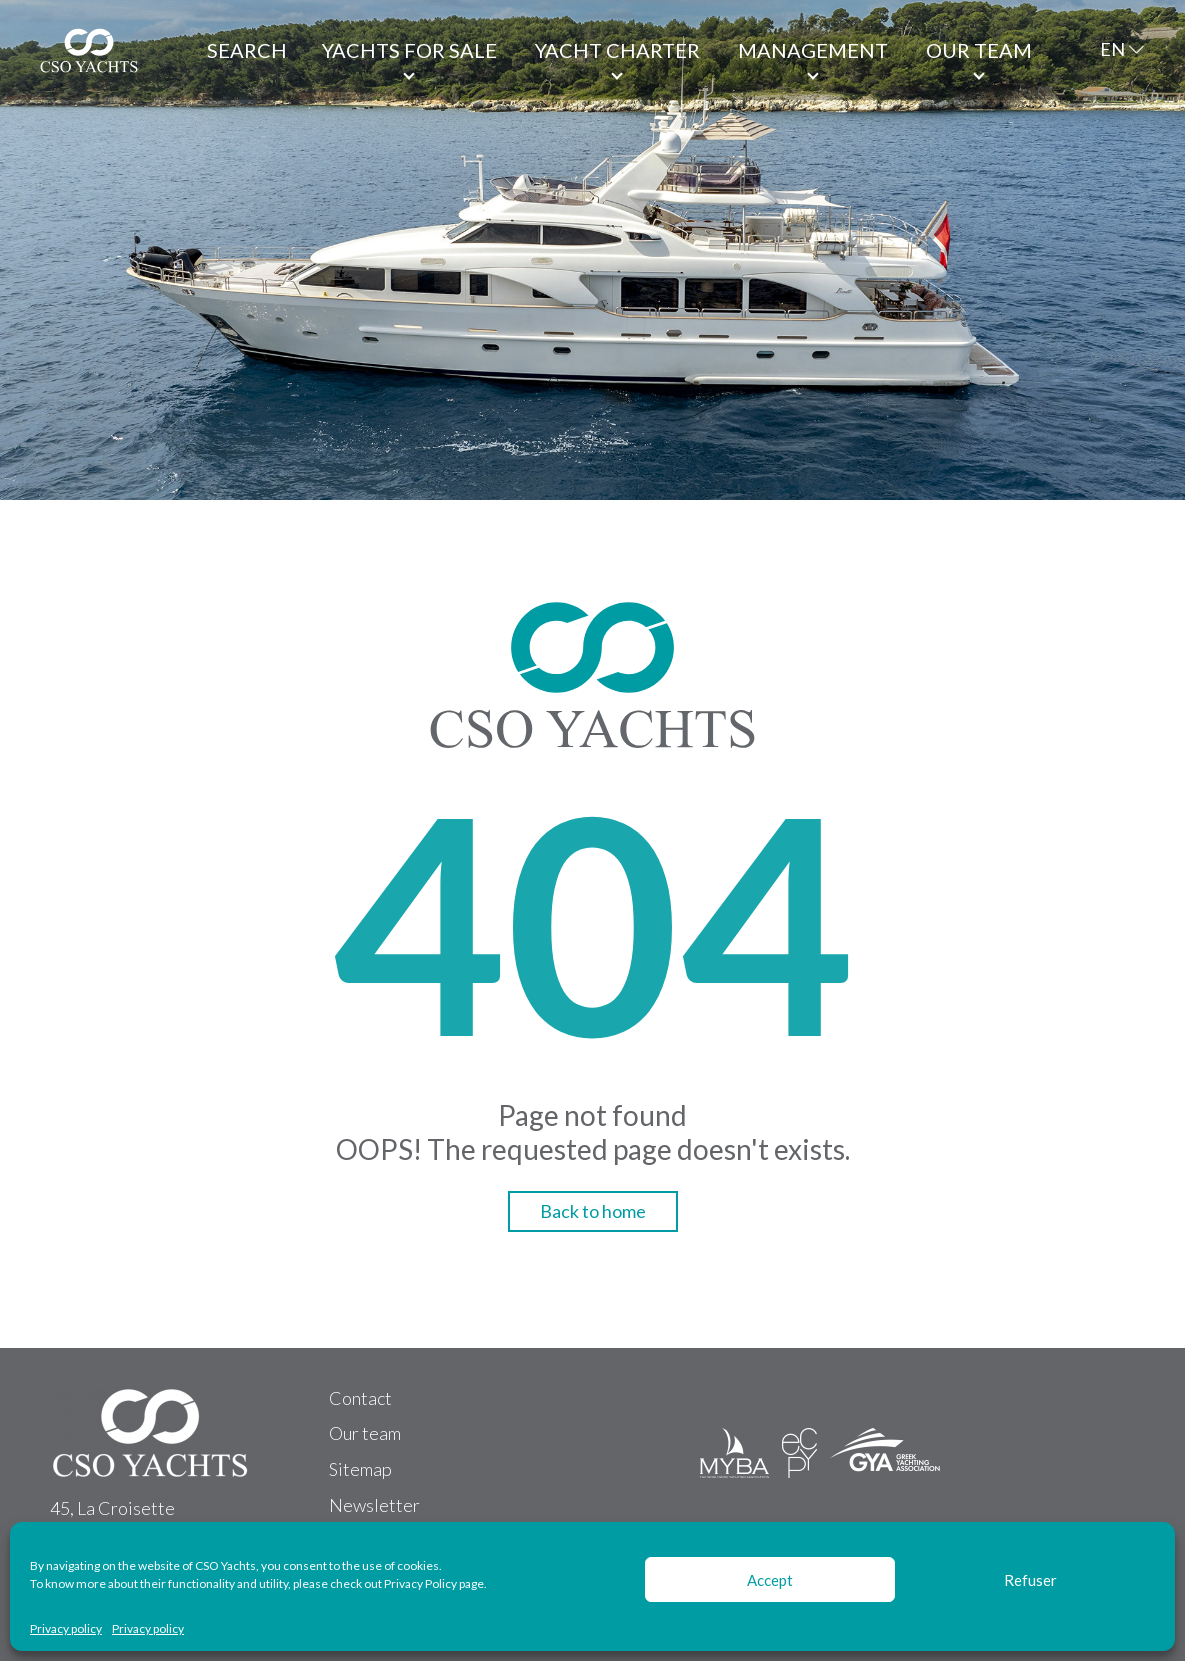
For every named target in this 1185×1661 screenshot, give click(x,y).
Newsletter (374, 1505)
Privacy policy (66, 1629)
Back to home (593, 1211)
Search (247, 50)
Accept (770, 1580)
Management (813, 50)
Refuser (1030, 1580)
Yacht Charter (617, 50)
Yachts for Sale (409, 50)
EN (1112, 49)
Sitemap (360, 1469)
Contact (360, 1398)
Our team (979, 50)
